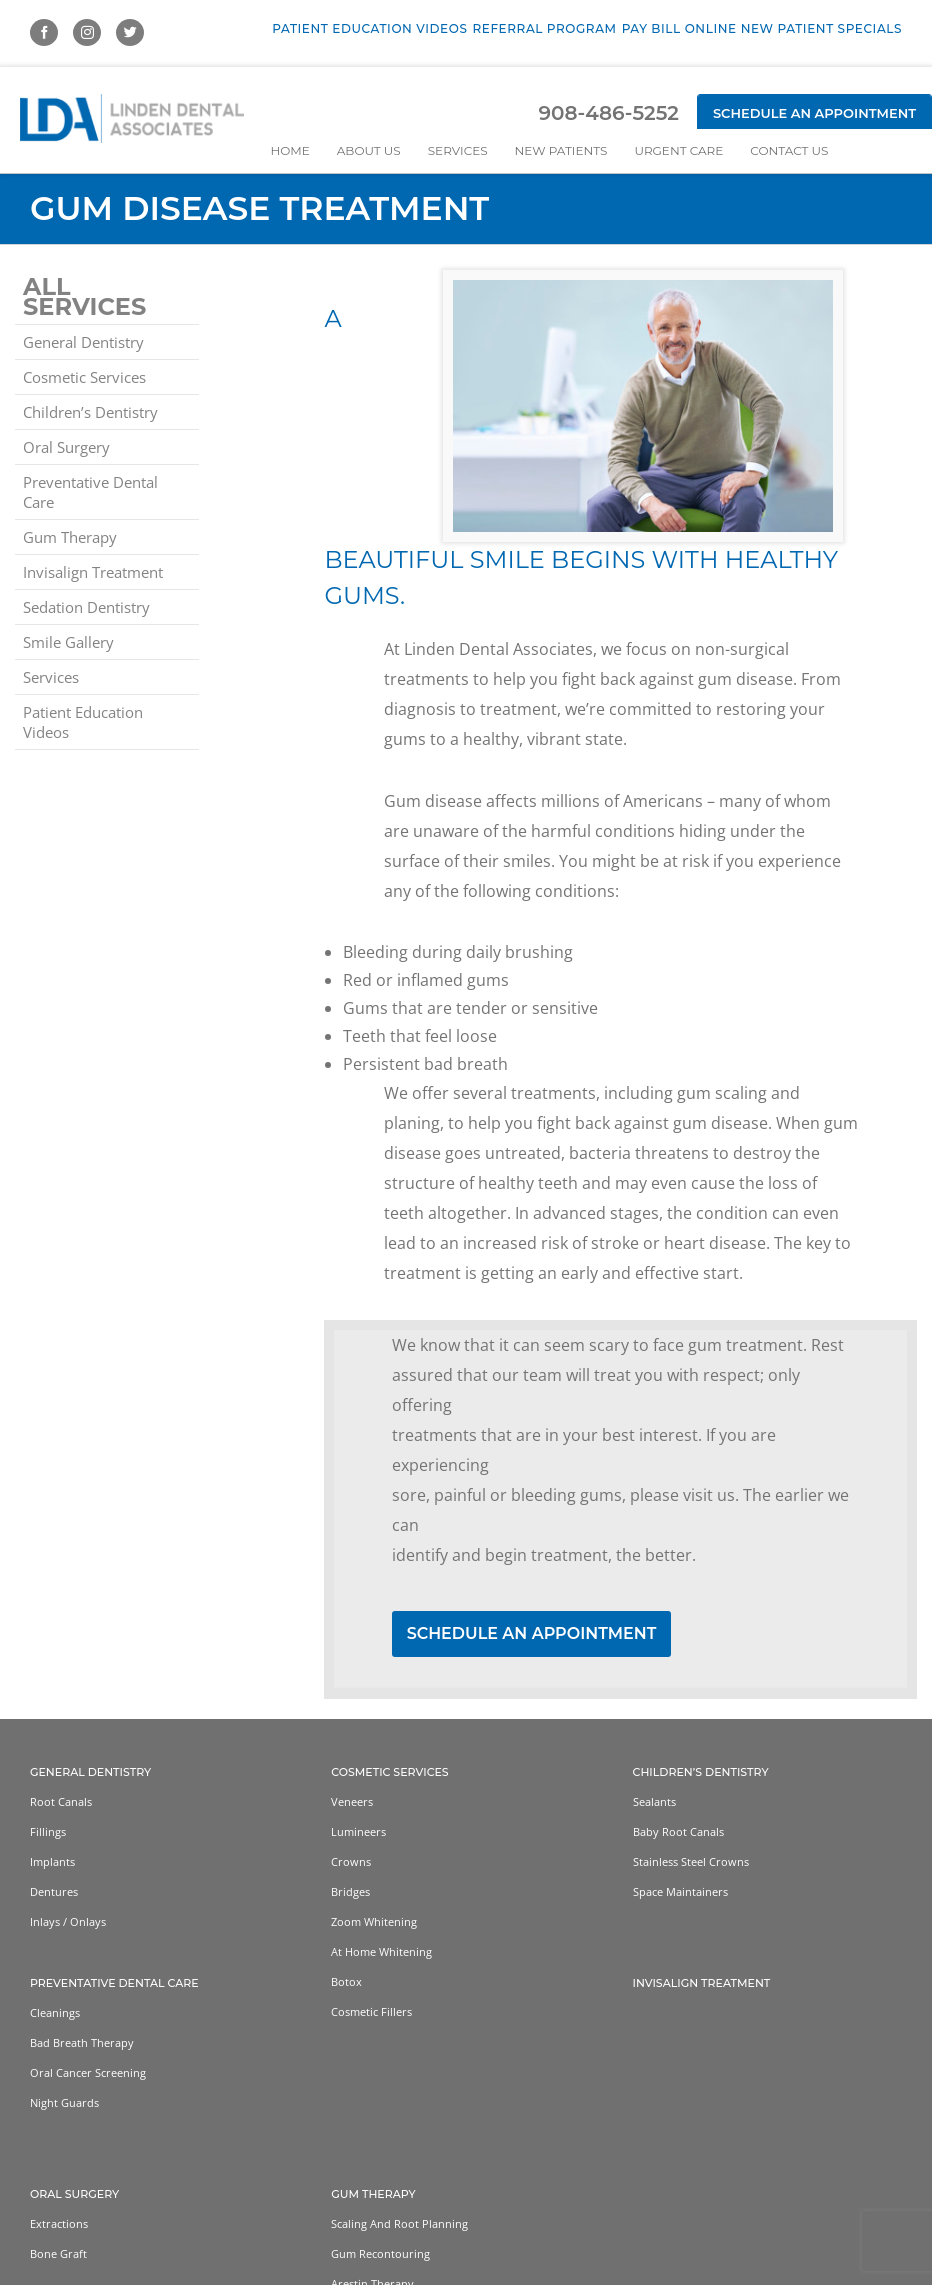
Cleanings (55, 2012)
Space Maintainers (680, 1891)
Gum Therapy (70, 537)
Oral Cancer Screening (88, 2072)
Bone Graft (58, 2253)
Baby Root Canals (678, 1831)
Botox (346, 1981)
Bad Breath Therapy (82, 2042)
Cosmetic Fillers (371, 2011)
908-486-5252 (608, 113)
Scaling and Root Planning (399, 2223)
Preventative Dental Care (90, 492)
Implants (52, 1861)
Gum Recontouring (380, 2253)
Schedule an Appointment (814, 113)
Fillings (48, 1831)
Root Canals (61, 1801)
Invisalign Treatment (93, 572)
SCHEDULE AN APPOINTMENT (532, 1633)
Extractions (59, 2223)
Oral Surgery (66, 447)
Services (51, 677)
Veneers (352, 1801)
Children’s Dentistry (90, 412)
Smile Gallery (68, 642)
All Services (84, 296)
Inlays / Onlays (68, 1921)
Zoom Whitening (374, 1921)
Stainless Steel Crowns (691, 1861)
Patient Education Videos (83, 722)
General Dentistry (83, 342)
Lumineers (358, 1831)
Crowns (351, 1861)
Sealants (654, 1801)
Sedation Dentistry (86, 607)
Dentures (54, 1891)
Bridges (350, 1891)
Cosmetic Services (84, 377)
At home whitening (381, 1951)
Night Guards (64, 2102)
